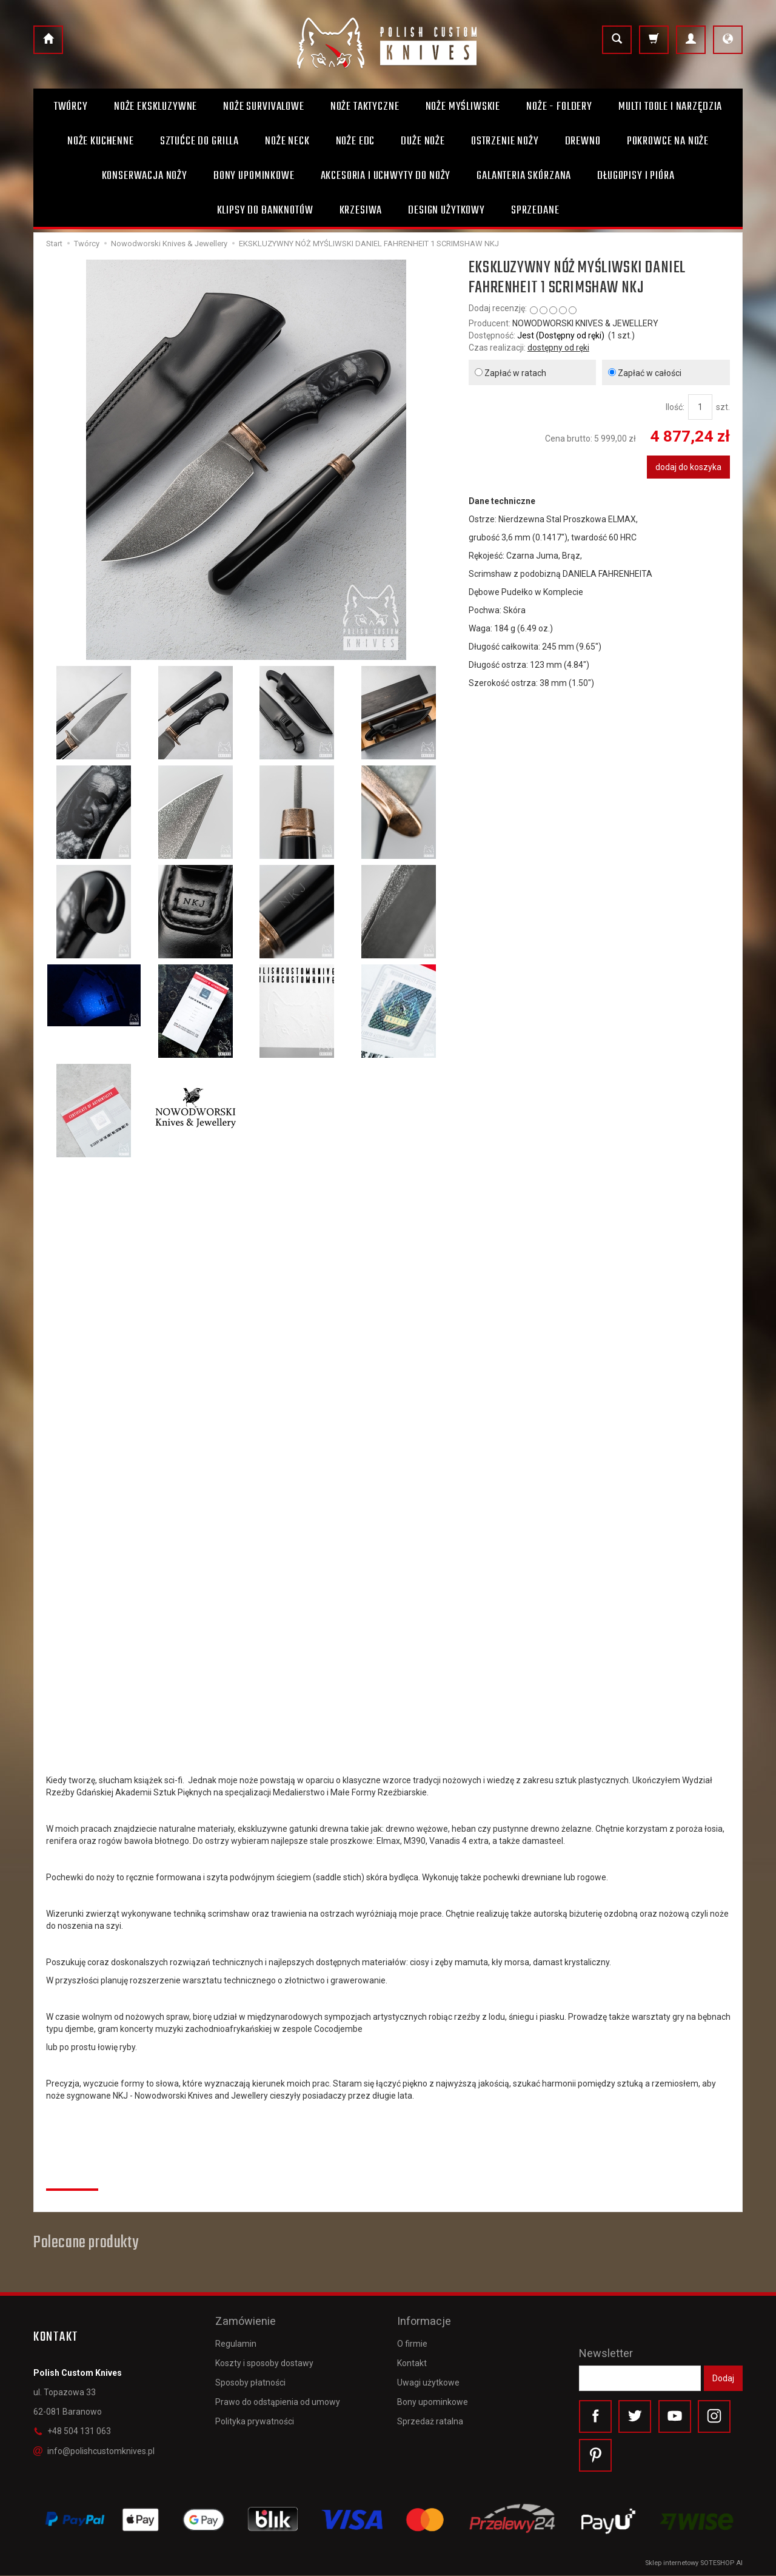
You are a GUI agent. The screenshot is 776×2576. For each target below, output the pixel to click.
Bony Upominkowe (254, 176)
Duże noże (423, 141)
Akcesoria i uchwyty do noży (386, 176)
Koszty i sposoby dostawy (264, 2361)
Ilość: (675, 407)
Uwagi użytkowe (428, 2381)
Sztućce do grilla (199, 141)
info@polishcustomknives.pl (94, 2451)
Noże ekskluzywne (155, 107)
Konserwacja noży (144, 176)
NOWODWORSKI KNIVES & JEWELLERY (585, 323)
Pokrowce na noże (668, 141)
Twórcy (71, 107)
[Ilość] (700, 407)
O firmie (412, 2342)
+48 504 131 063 (72, 2431)
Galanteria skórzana (524, 176)
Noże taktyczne (365, 107)
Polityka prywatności (254, 2420)
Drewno (583, 141)
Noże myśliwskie (463, 107)
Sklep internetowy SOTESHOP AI (694, 2564)
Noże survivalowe (263, 107)
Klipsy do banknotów (265, 210)
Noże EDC (355, 141)
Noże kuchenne (100, 141)
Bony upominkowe (432, 2401)
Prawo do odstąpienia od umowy (277, 2401)
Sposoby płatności (250, 2381)
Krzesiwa (361, 210)
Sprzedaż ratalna (430, 2420)
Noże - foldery (559, 107)
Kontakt (412, 2361)
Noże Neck (287, 141)
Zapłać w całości (644, 373)
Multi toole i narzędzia (670, 107)
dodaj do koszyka (688, 467)
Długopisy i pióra (635, 176)
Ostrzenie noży (505, 141)
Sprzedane (535, 210)
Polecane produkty (85, 2243)
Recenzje (72, 2175)
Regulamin (235, 2342)
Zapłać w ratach (510, 373)
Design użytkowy (446, 210)
